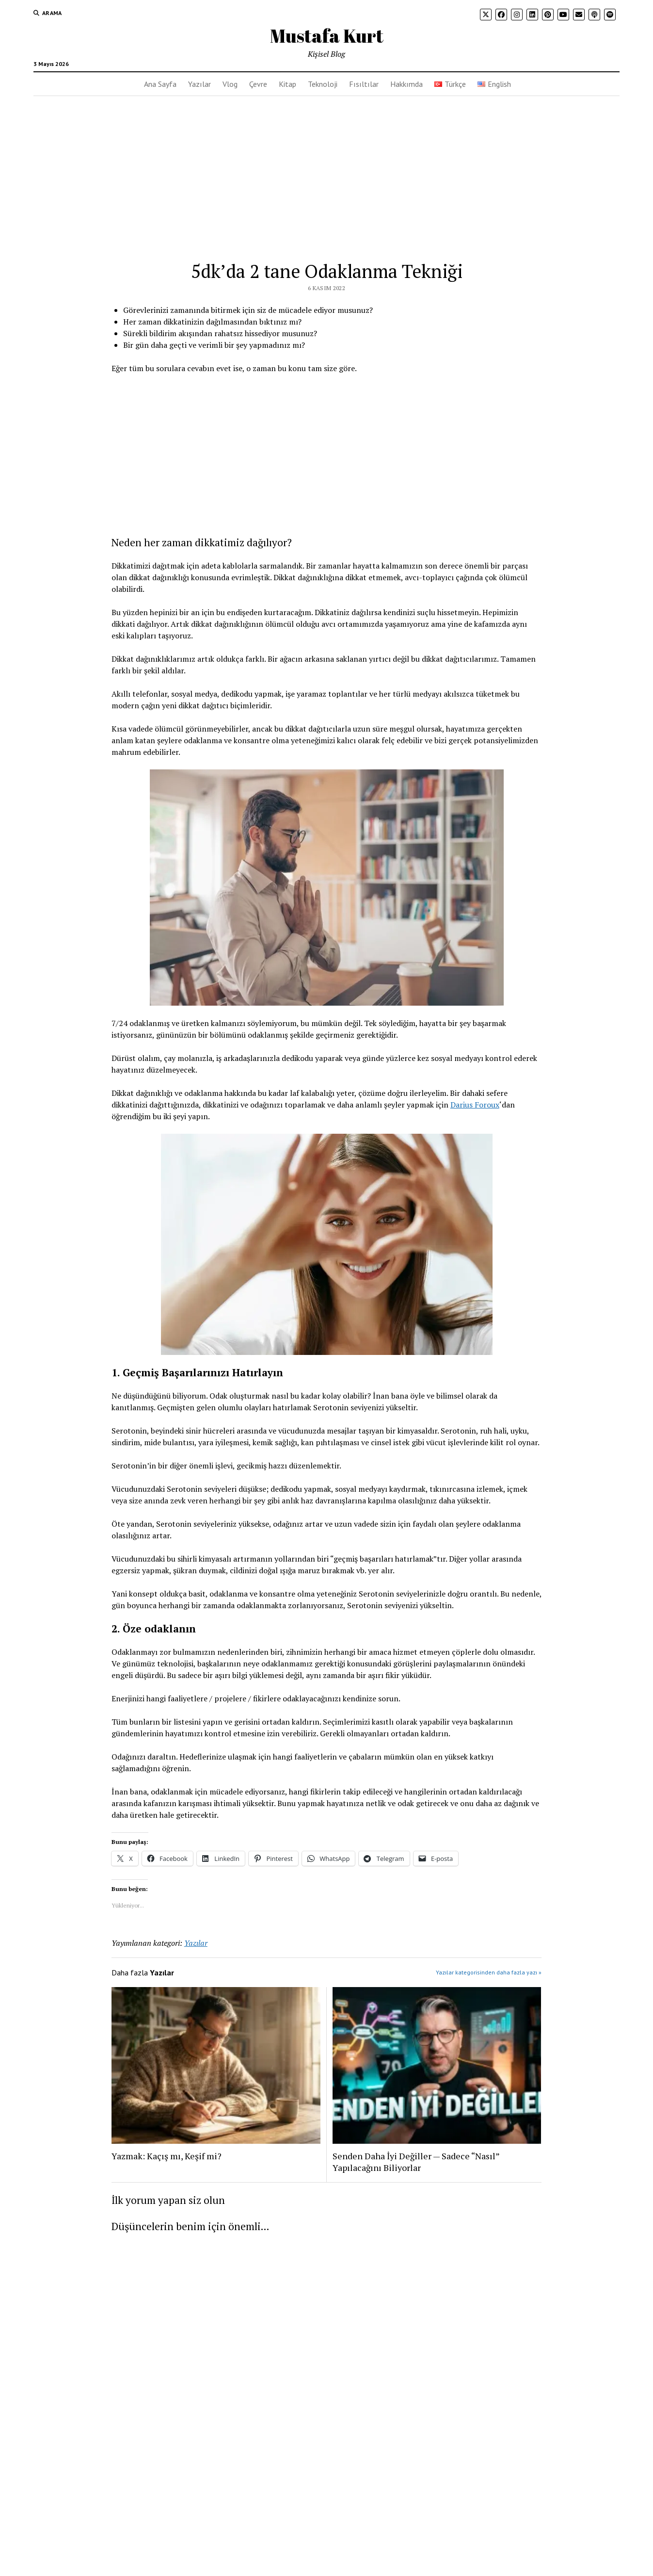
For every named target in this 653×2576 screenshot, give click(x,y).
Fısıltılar (364, 84)
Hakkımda (406, 84)
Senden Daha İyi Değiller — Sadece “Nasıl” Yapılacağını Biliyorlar (416, 2161)
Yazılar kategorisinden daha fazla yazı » (489, 1972)
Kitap (287, 84)
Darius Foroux (474, 1104)
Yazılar (199, 84)
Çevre (258, 84)
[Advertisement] (327, 169)
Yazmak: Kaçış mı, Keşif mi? (166, 2156)
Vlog (230, 84)
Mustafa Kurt (326, 35)
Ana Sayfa (160, 84)
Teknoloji (322, 84)
